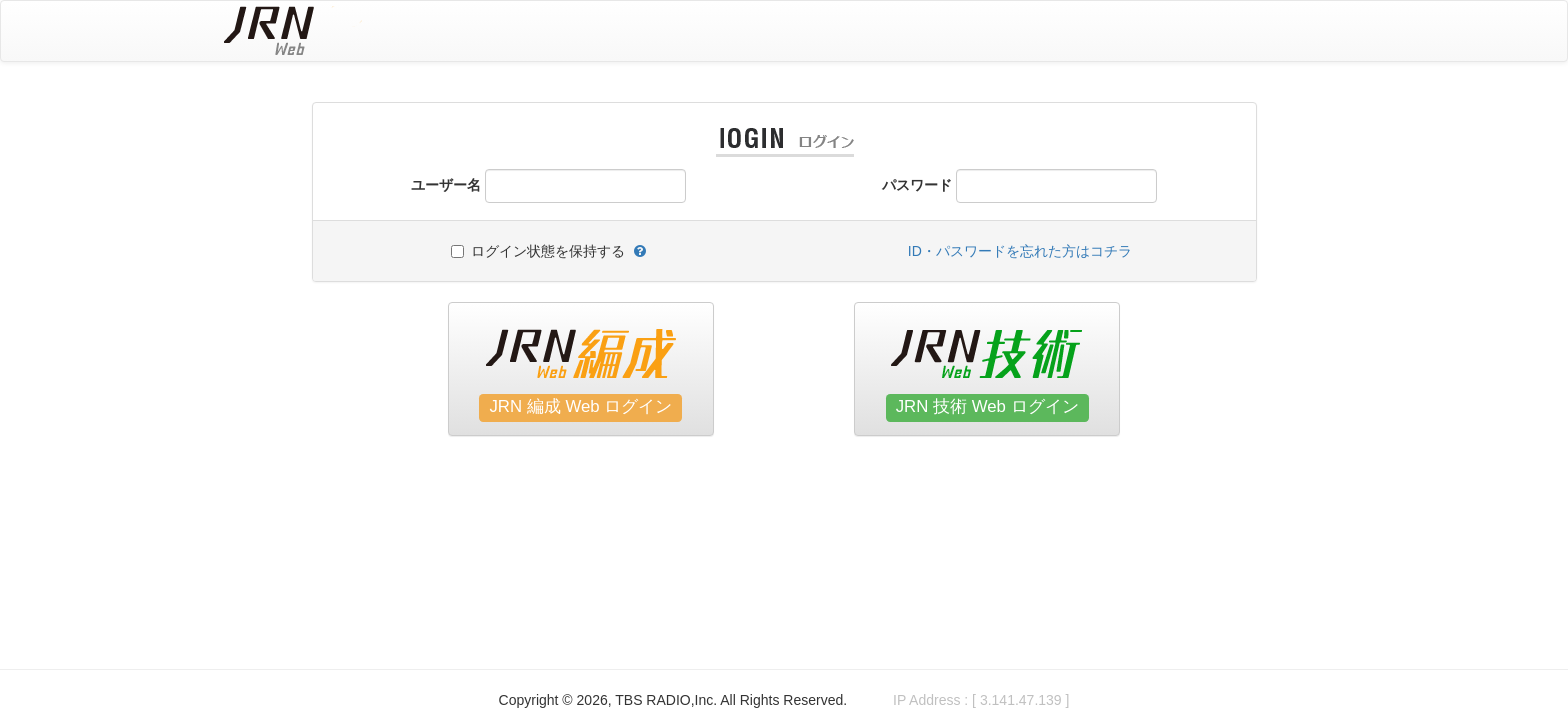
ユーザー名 (446, 185)
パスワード (917, 185)
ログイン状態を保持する (548, 251)
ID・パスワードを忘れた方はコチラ (1020, 251)
